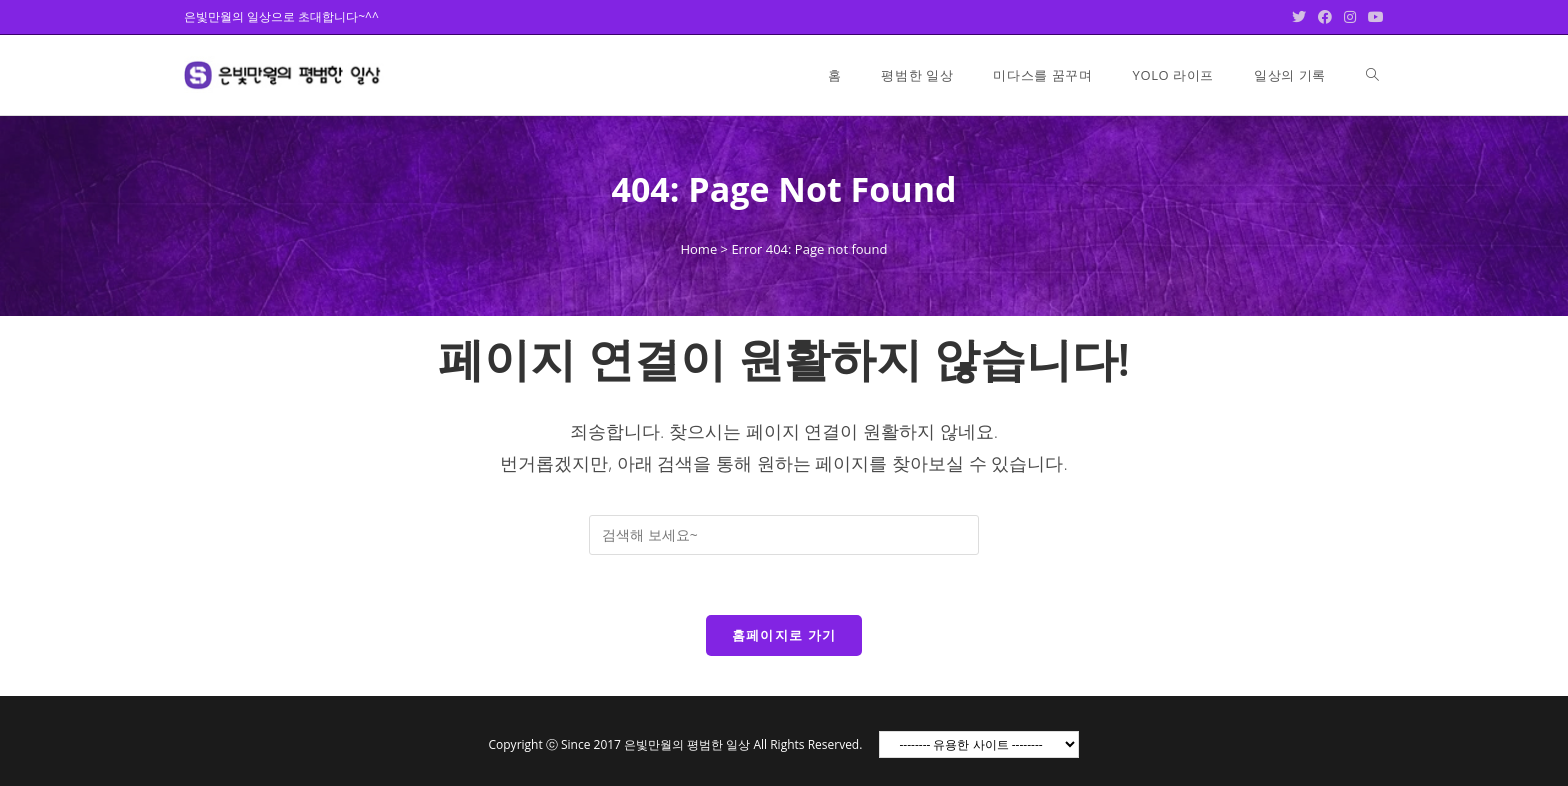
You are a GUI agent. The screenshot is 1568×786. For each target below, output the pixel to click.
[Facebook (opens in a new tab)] (1325, 17)
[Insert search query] (784, 535)
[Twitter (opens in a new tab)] (1299, 17)
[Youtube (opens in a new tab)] (1373, 17)
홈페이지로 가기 (784, 635)
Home (698, 249)
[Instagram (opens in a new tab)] (1350, 17)
